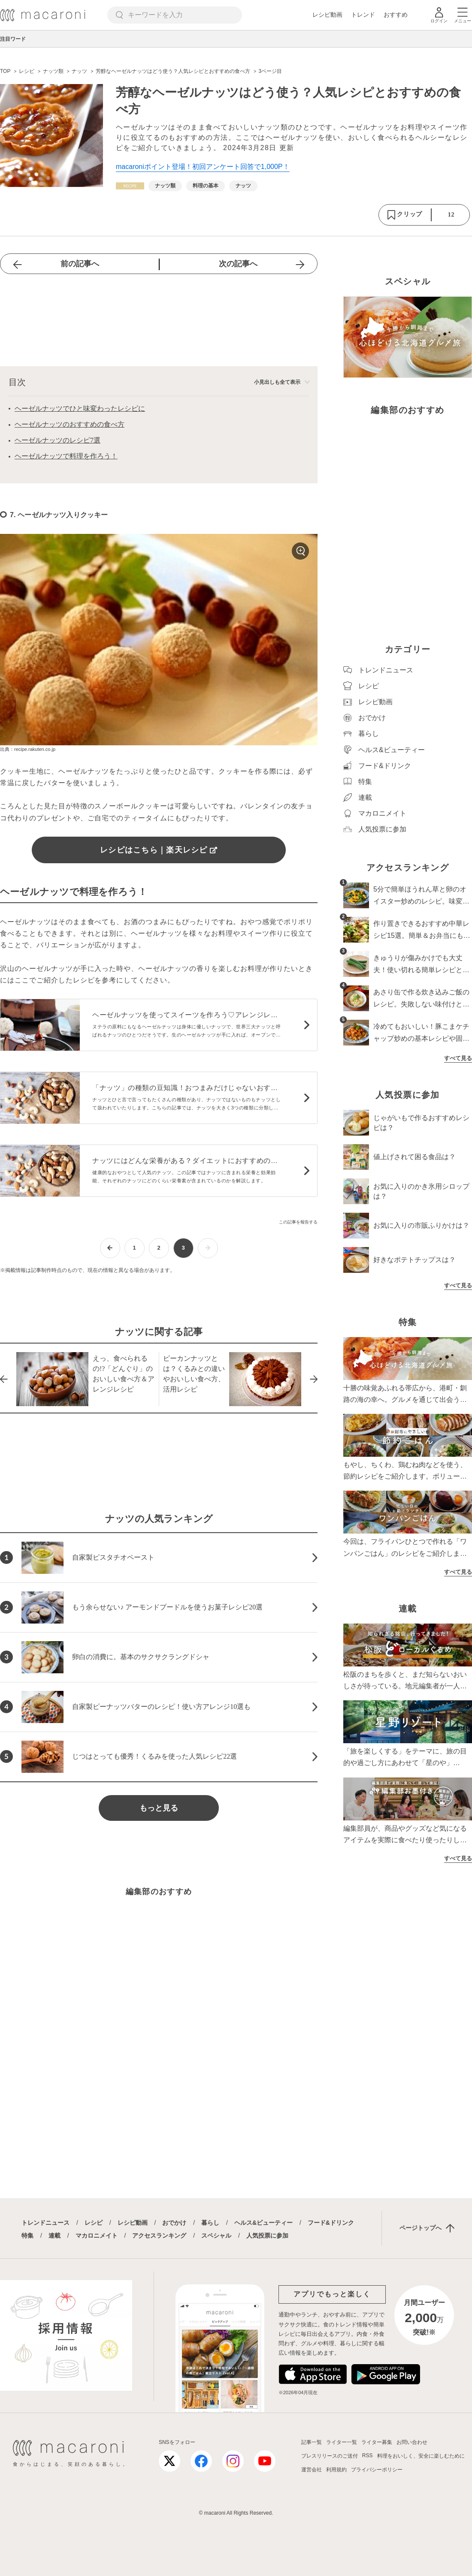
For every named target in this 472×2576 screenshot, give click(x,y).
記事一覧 (311, 2442)
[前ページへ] (110, 1248)
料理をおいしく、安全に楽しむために (421, 2456)
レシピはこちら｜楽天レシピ (159, 850)
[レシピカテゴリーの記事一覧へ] (130, 186)
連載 (54, 2235)
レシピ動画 (327, 14)
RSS (367, 2455)
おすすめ (396, 14)
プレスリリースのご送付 (329, 2456)
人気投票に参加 (267, 2235)
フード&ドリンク (331, 2222)
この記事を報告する (298, 1222)
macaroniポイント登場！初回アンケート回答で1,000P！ (203, 166)
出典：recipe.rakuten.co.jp (27, 749)
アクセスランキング (159, 2235)
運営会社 (311, 2470)
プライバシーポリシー (376, 2470)
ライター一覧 (341, 2442)
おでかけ (174, 2222)
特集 (27, 2235)
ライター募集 (376, 2442)
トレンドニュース (45, 2222)
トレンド (363, 14)
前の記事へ (80, 263)
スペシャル (216, 2235)
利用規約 (336, 2470)
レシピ (94, 2222)
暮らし (210, 2222)
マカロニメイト (97, 2235)
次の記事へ (238, 263)
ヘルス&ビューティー (263, 2222)
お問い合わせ (411, 2442)
